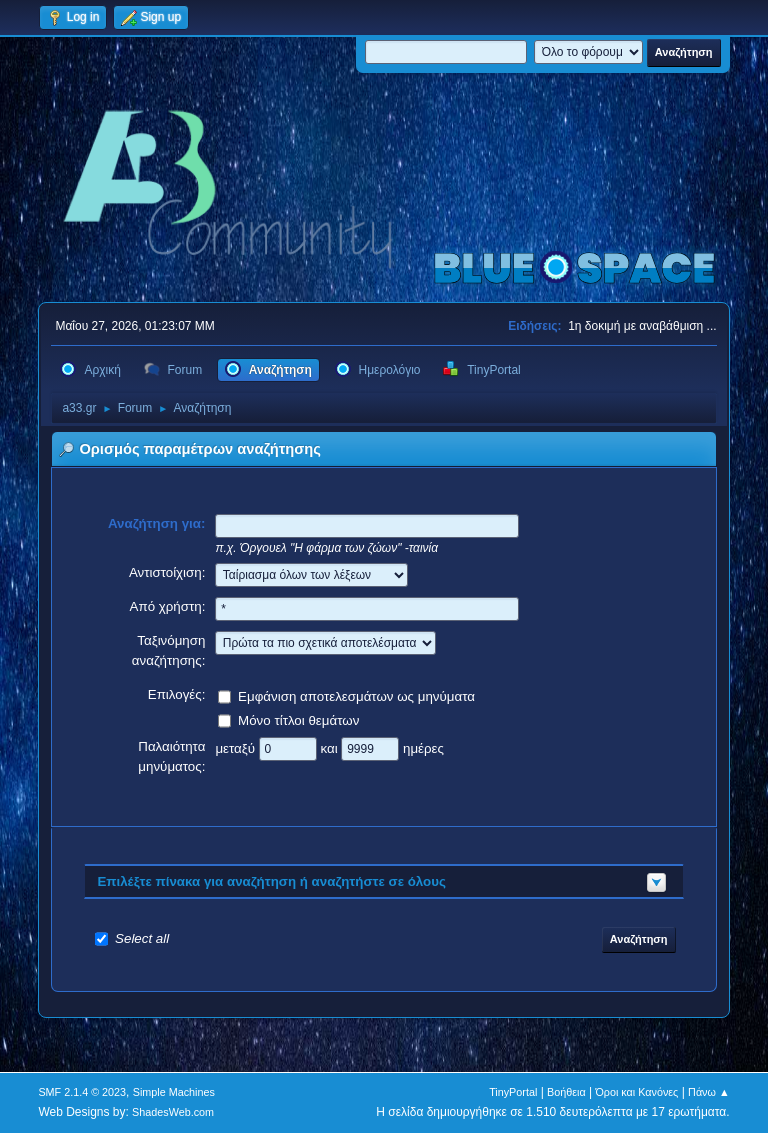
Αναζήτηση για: (157, 523)
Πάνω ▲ (709, 1092)
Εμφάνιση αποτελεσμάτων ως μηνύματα (356, 695)
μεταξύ (236, 747)
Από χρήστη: (168, 606)
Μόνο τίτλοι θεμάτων (298, 719)
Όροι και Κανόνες (636, 1092)
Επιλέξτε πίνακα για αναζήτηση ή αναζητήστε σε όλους (271, 881)
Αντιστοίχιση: (167, 572)
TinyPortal (513, 1092)
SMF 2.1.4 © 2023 (82, 1092)
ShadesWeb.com (173, 1112)
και (330, 747)
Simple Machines (174, 1092)
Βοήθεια (566, 1092)
